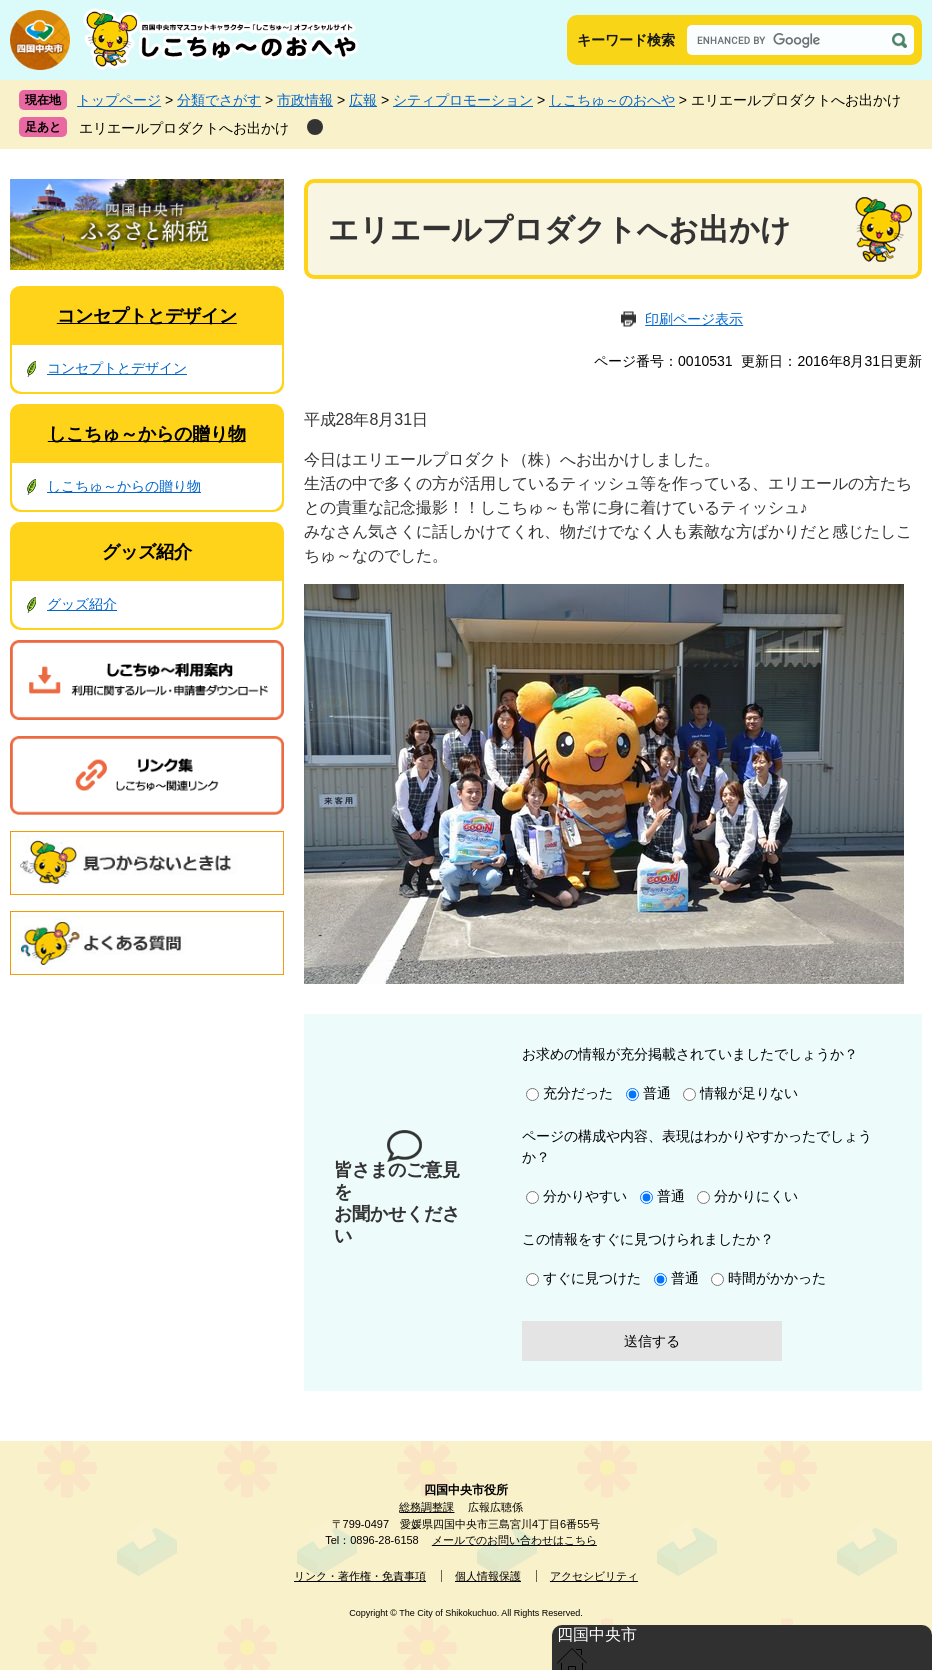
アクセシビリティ (594, 1576)
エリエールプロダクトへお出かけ (184, 128)
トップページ (119, 100)
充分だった (578, 1093)
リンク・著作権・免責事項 (360, 1576)
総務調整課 (426, 1507)
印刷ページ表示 (694, 319)
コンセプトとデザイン (147, 316)
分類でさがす (219, 100)
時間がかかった (777, 1278)
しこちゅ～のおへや (612, 100)
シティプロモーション (463, 100)
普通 (657, 1093)
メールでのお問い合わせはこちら (514, 1540)
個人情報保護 (488, 1576)
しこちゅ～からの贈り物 (147, 434)
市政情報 (305, 100)
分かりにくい (756, 1196)
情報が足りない (749, 1093)
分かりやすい (585, 1196)
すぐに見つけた (592, 1278)
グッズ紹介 (147, 552)
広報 (363, 100)
